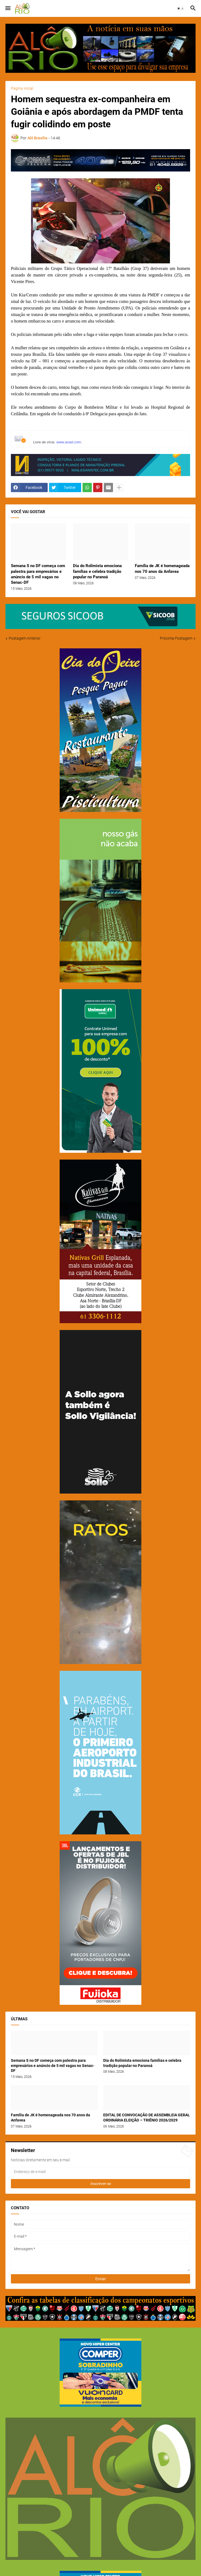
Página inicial (22, 88)
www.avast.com (68, 442)
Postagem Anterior (25, 638)
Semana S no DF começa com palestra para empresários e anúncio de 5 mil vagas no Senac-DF (38, 574)
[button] (7, 8)
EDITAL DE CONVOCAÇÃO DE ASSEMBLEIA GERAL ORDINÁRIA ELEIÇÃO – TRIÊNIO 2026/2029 (146, 2117)
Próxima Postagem (176, 638)
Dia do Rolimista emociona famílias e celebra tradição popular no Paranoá (97, 571)
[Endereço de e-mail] (100, 2171)
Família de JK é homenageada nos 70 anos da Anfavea (162, 568)
